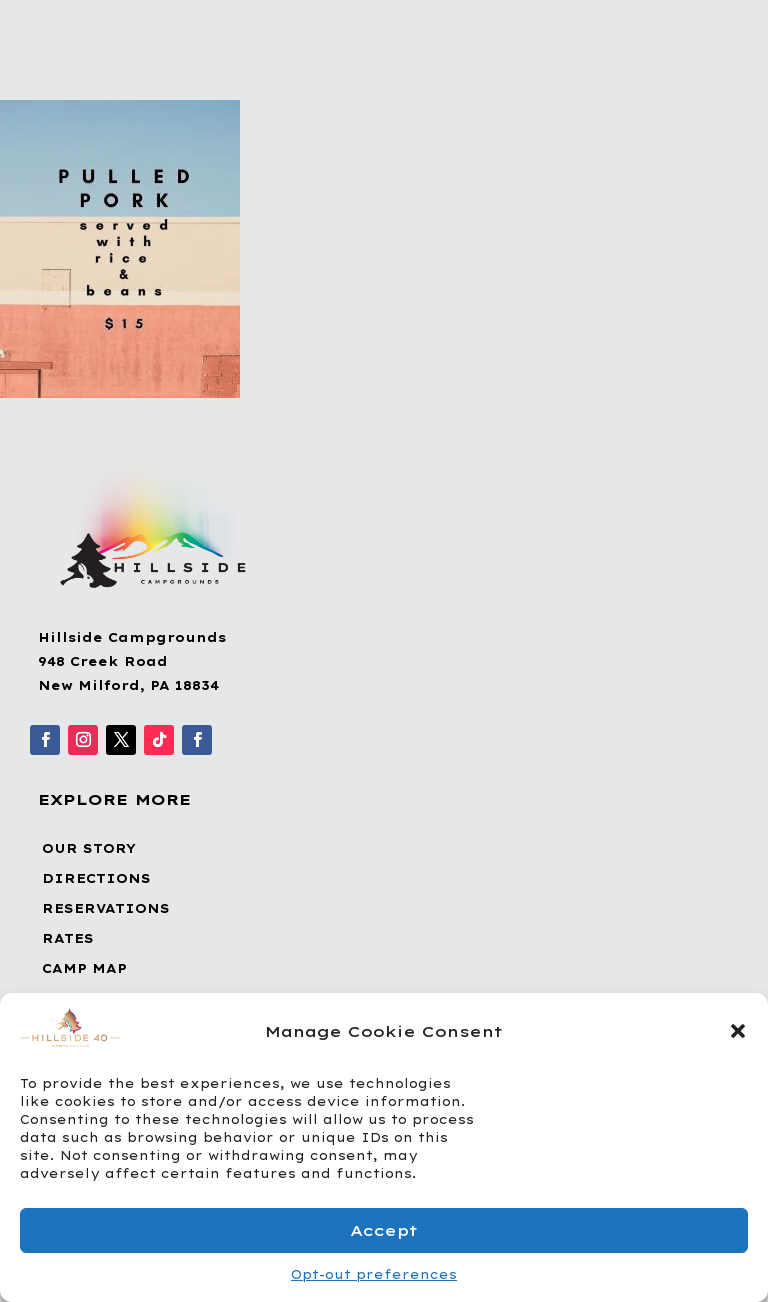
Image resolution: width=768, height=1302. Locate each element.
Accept (384, 1230)
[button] (738, 1031)
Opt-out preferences (374, 1274)
